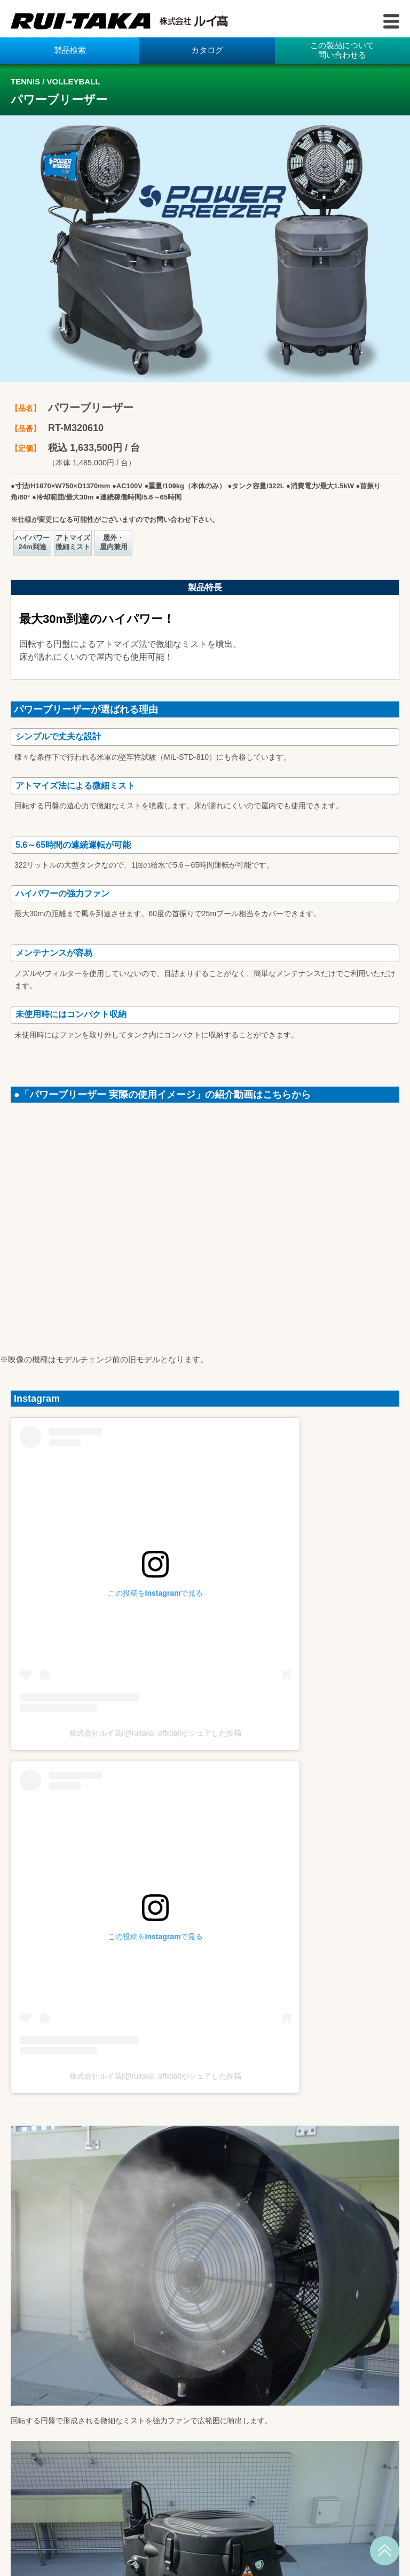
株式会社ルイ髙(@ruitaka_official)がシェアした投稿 (155, 1733)
